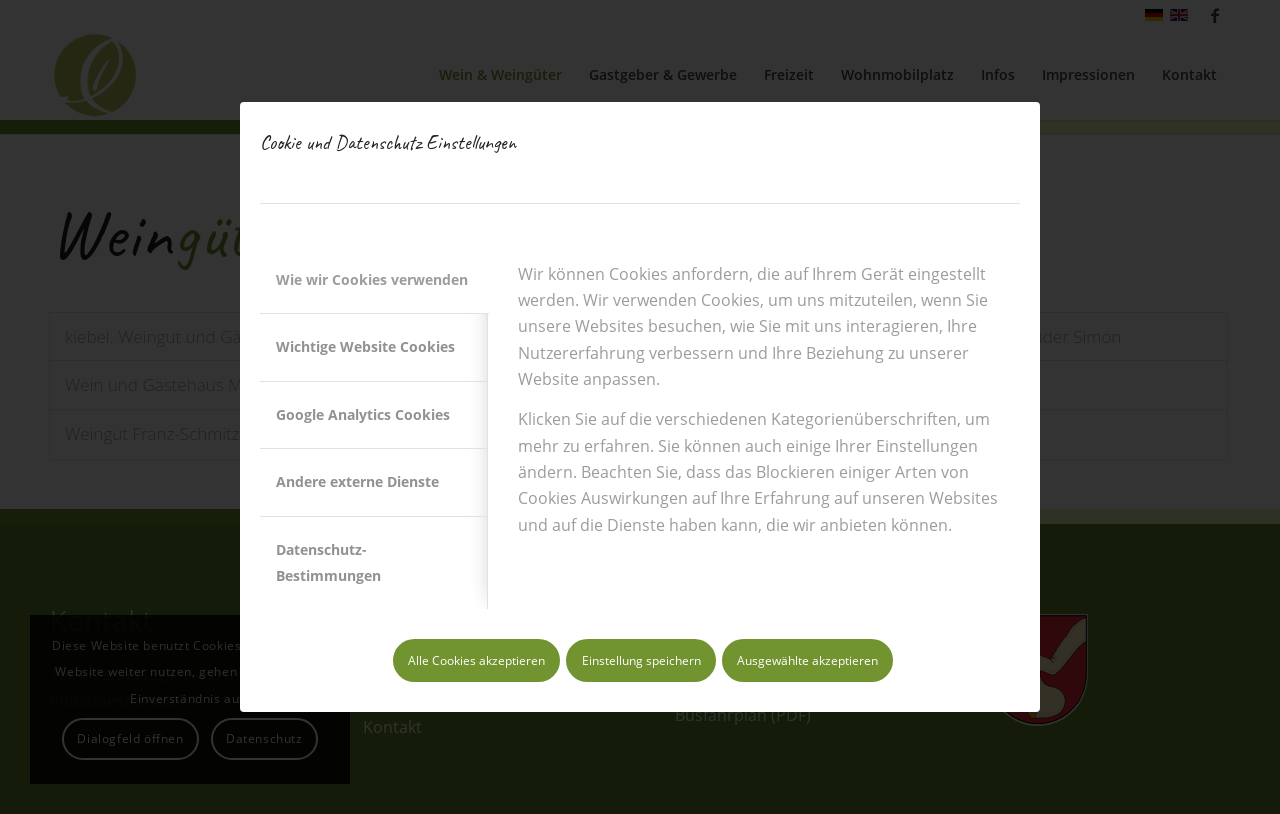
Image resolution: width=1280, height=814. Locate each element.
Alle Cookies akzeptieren (476, 660)
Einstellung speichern (641, 660)
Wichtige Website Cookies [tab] (365, 346)
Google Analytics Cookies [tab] (363, 414)
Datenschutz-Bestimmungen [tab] (328, 562)
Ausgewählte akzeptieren (807, 660)
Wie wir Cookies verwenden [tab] (372, 279)
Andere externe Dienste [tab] (357, 481)
